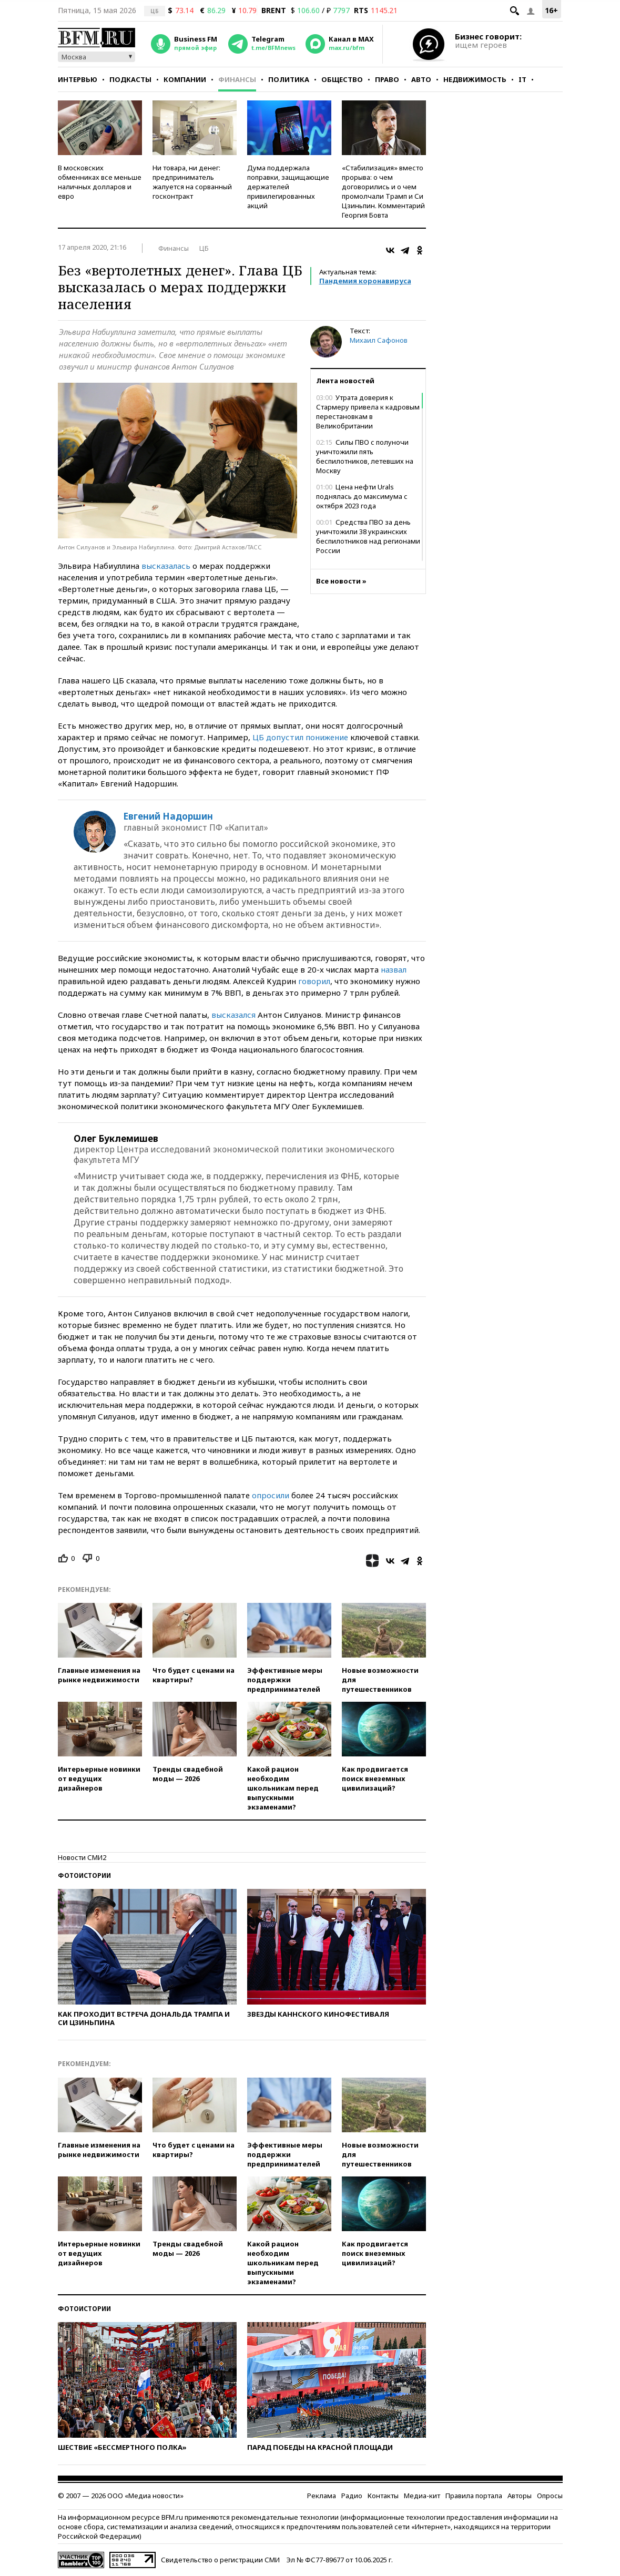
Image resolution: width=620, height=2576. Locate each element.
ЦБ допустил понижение (300, 737)
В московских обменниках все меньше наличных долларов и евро (99, 182)
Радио (351, 2495)
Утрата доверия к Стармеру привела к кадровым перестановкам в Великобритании (368, 412)
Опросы (550, 2495)
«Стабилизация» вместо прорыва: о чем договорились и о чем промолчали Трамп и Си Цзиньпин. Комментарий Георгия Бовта (383, 191)
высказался (233, 1014)
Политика (288, 79)
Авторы (519, 2495)
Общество (342, 79)
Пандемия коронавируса (365, 281)
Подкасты (130, 79)
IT (522, 79)
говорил (314, 981)
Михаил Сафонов (379, 340)
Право (387, 79)
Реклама (321, 2495)
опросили (270, 1495)
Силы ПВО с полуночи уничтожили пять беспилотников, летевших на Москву (364, 456)
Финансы (237, 79)
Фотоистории (84, 1875)
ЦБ (204, 248)
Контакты (383, 2495)
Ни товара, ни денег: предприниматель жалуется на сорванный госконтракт (192, 182)
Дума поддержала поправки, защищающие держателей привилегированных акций (288, 186)
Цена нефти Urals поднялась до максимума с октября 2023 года (362, 496)
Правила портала (473, 2495)
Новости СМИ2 (82, 1857)
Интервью (77, 79)
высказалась (165, 565)
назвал (393, 969)
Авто (421, 79)
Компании (185, 79)
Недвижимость (474, 79)
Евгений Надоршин (168, 816)
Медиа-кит (422, 2495)
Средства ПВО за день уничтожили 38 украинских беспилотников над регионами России (368, 536)
